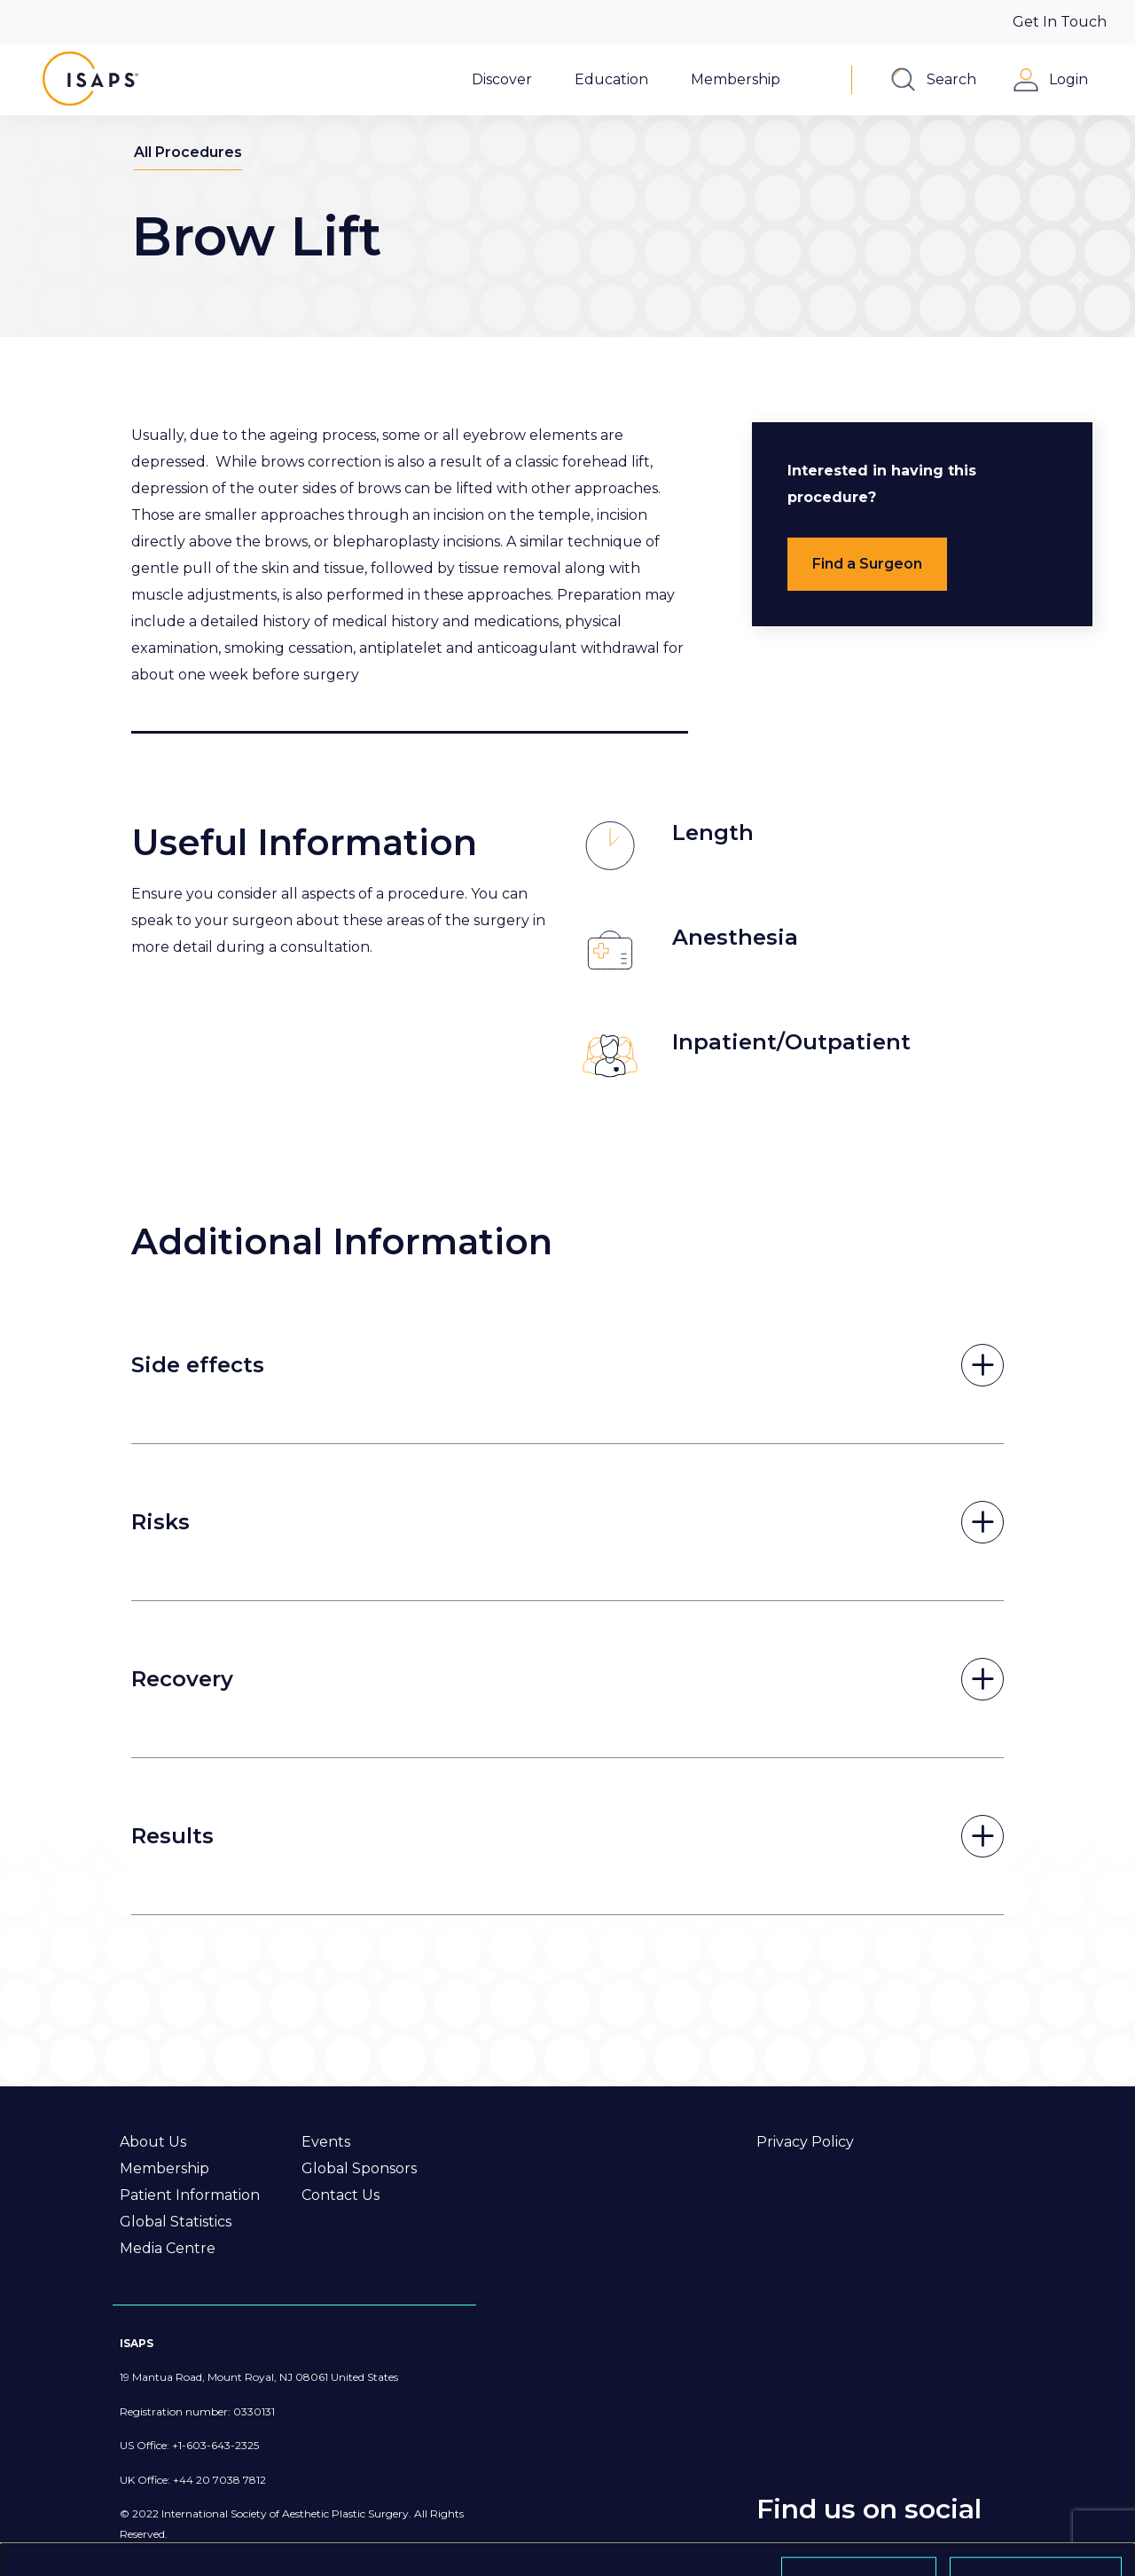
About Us (153, 2141)
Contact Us (340, 2195)
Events (325, 2141)
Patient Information (190, 2195)
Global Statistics (175, 2221)
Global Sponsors (359, 2168)
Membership (164, 2168)
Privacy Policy (805, 2141)
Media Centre (167, 2248)
